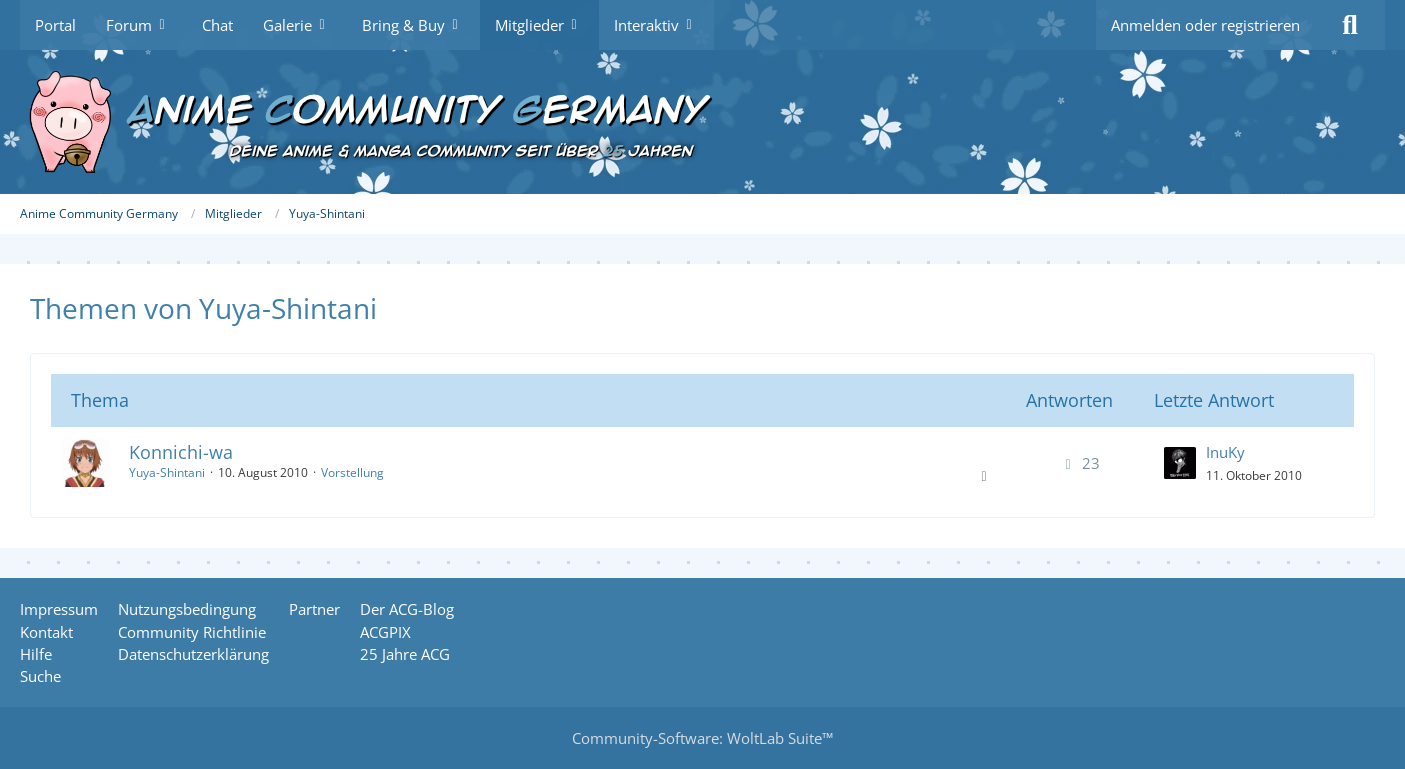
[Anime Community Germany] (702, 122)
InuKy (1225, 452)
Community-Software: (702, 738)
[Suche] (1350, 25)
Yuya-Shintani (167, 472)
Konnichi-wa (181, 452)
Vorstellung (352, 472)
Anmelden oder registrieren (1205, 25)
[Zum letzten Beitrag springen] (1180, 463)
